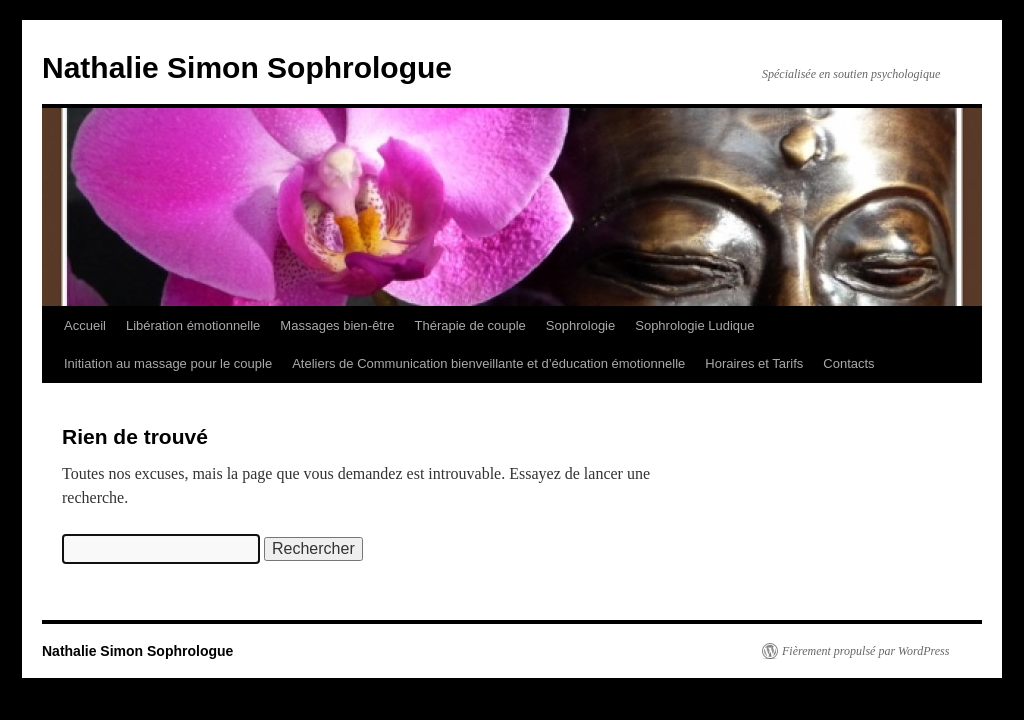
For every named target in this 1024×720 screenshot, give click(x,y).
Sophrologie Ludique (694, 325)
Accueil (85, 325)
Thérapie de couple (470, 325)
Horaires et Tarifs (754, 363)
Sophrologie (580, 325)
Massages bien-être (337, 325)
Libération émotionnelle (193, 325)
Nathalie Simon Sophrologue (247, 67)
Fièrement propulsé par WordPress (865, 651)
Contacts (848, 363)
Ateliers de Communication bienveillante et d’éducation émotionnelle (488, 363)
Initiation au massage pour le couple (168, 363)
